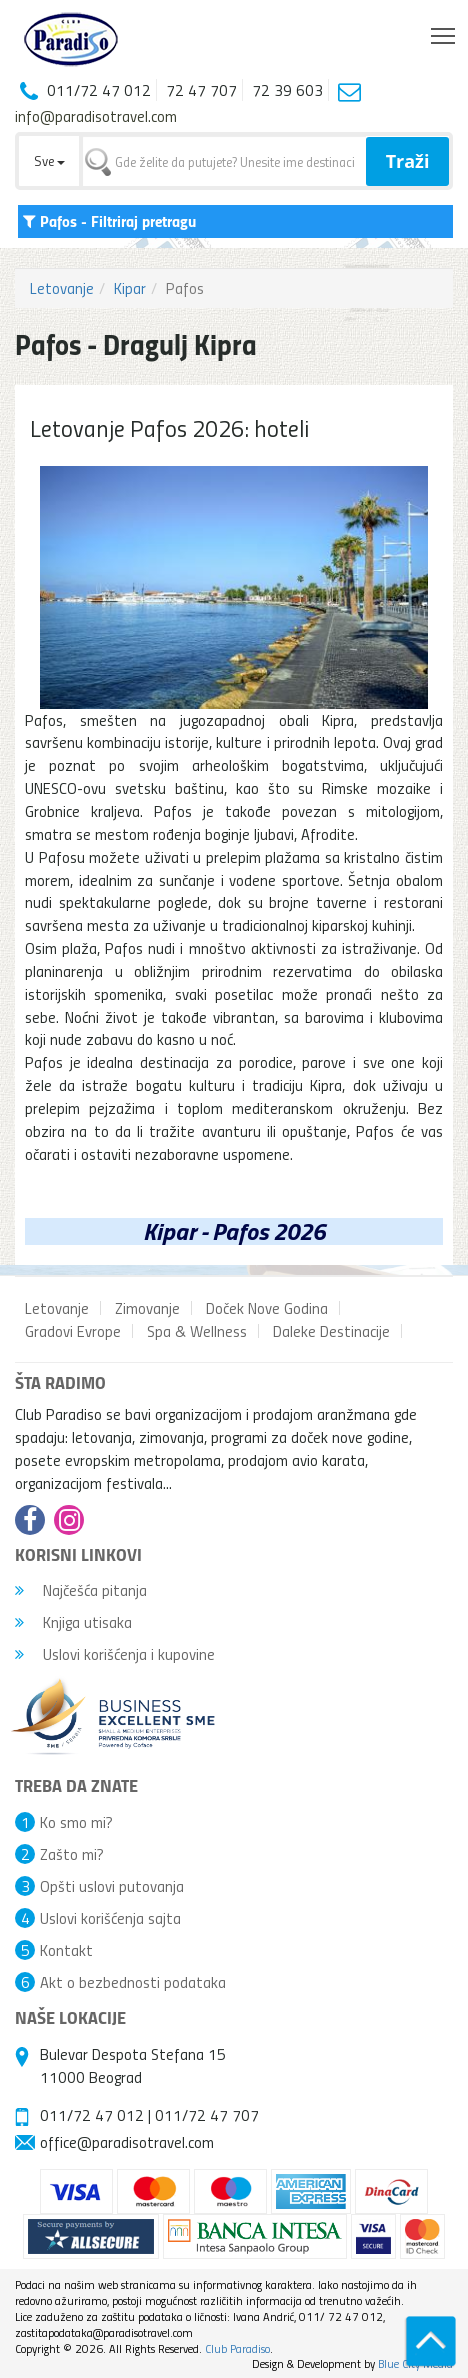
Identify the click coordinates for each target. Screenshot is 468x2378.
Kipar (130, 288)
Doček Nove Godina (267, 1308)
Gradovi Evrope (73, 1331)
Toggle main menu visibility (444, 31)
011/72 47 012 (92, 2115)
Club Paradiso (237, 2348)
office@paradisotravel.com (127, 2142)
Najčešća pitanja (81, 1590)
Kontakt (66, 1950)
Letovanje (62, 288)
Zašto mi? (72, 1854)
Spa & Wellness (197, 1331)
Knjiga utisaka (73, 1622)
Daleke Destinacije (331, 1331)
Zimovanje (147, 1308)
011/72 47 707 (207, 2115)
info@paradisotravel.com (96, 116)
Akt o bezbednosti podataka (133, 1982)
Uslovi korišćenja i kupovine (115, 1654)
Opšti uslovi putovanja (112, 1886)
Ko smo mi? (76, 1822)
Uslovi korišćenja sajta (110, 1918)
